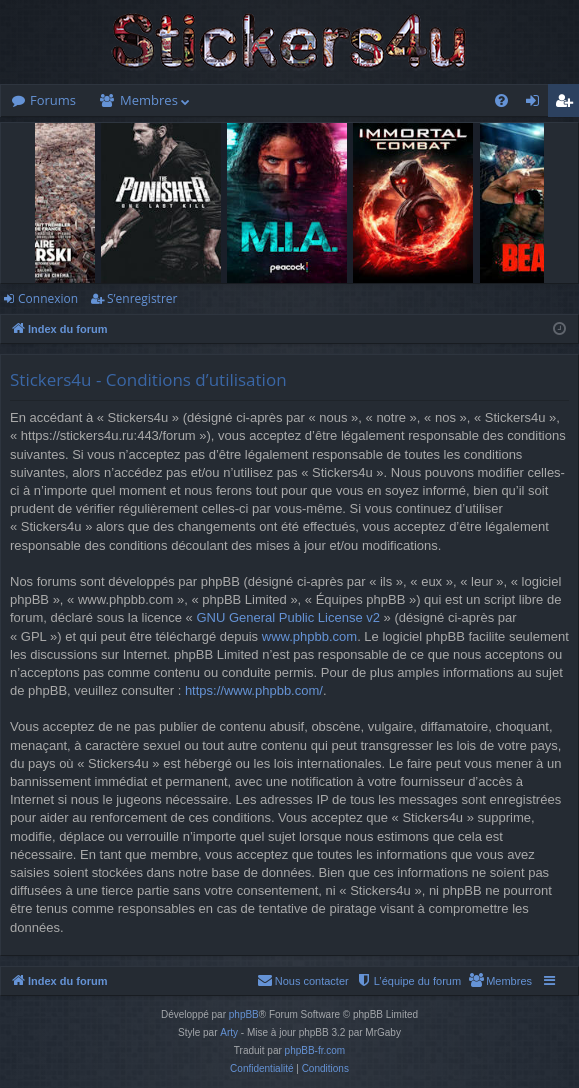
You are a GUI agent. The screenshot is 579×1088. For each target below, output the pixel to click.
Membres (149, 100)
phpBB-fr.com (315, 1050)
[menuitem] (501, 100)
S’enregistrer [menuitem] (568, 104)
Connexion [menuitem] (537, 104)
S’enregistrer (142, 298)
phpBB (244, 1014)
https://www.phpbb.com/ (254, 690)
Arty (229, 1032)
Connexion (48, 298)
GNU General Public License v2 (288, 617)
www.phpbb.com (309, 636)
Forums (53, 100)
